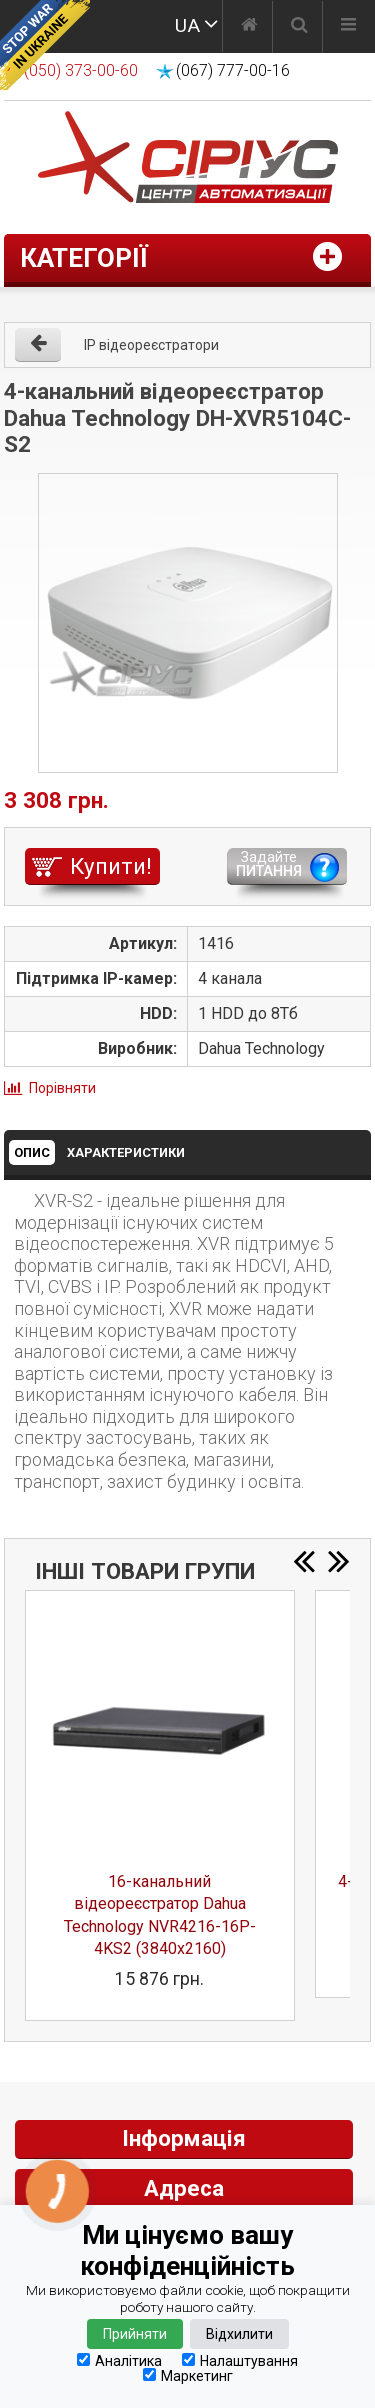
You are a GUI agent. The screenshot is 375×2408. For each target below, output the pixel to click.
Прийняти (135, 2334)
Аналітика (119, 2360)
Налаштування (240, 2360)
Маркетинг (188, 2375)
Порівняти (62, 1088)
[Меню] (348, 27)
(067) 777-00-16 (233, 70)
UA (187, 25)
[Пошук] (299, 27)
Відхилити (239, 2334)
